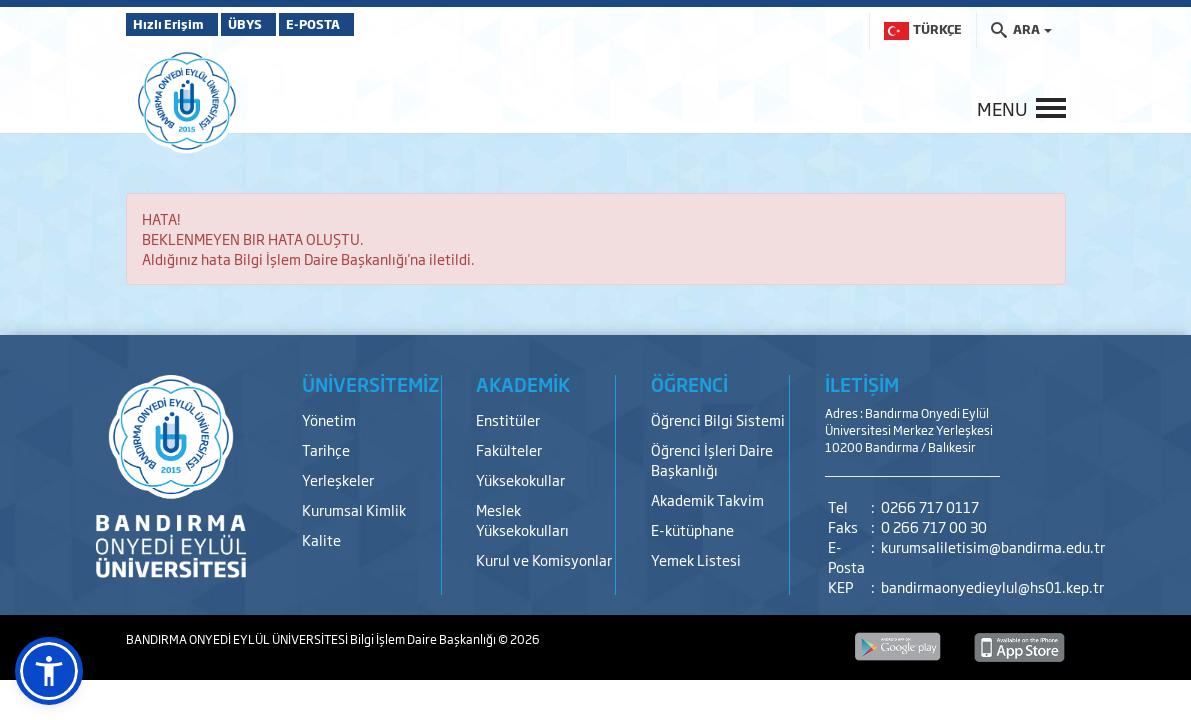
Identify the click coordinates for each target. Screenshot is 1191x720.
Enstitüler (508, 419)
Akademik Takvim (707, 499)
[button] (49, 671)
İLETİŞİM (862, 384)
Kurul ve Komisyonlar (544, 559)
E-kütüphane (692, 529)
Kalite (321, 539)
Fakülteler (509, 449)
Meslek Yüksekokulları (522, 519)
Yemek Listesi (696, 559)
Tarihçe (326, 449)
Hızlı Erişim (175, 24)
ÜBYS (273, 24)
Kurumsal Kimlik (354, 509)
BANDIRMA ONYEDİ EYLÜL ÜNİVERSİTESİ (238, 639)
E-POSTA (366, 24)
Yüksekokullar (520, 479)
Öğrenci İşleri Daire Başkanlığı (712, 459)
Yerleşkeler (338, 479)
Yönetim (329, 419)
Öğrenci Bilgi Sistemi (718, 419)
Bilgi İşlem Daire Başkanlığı (424, 639)
